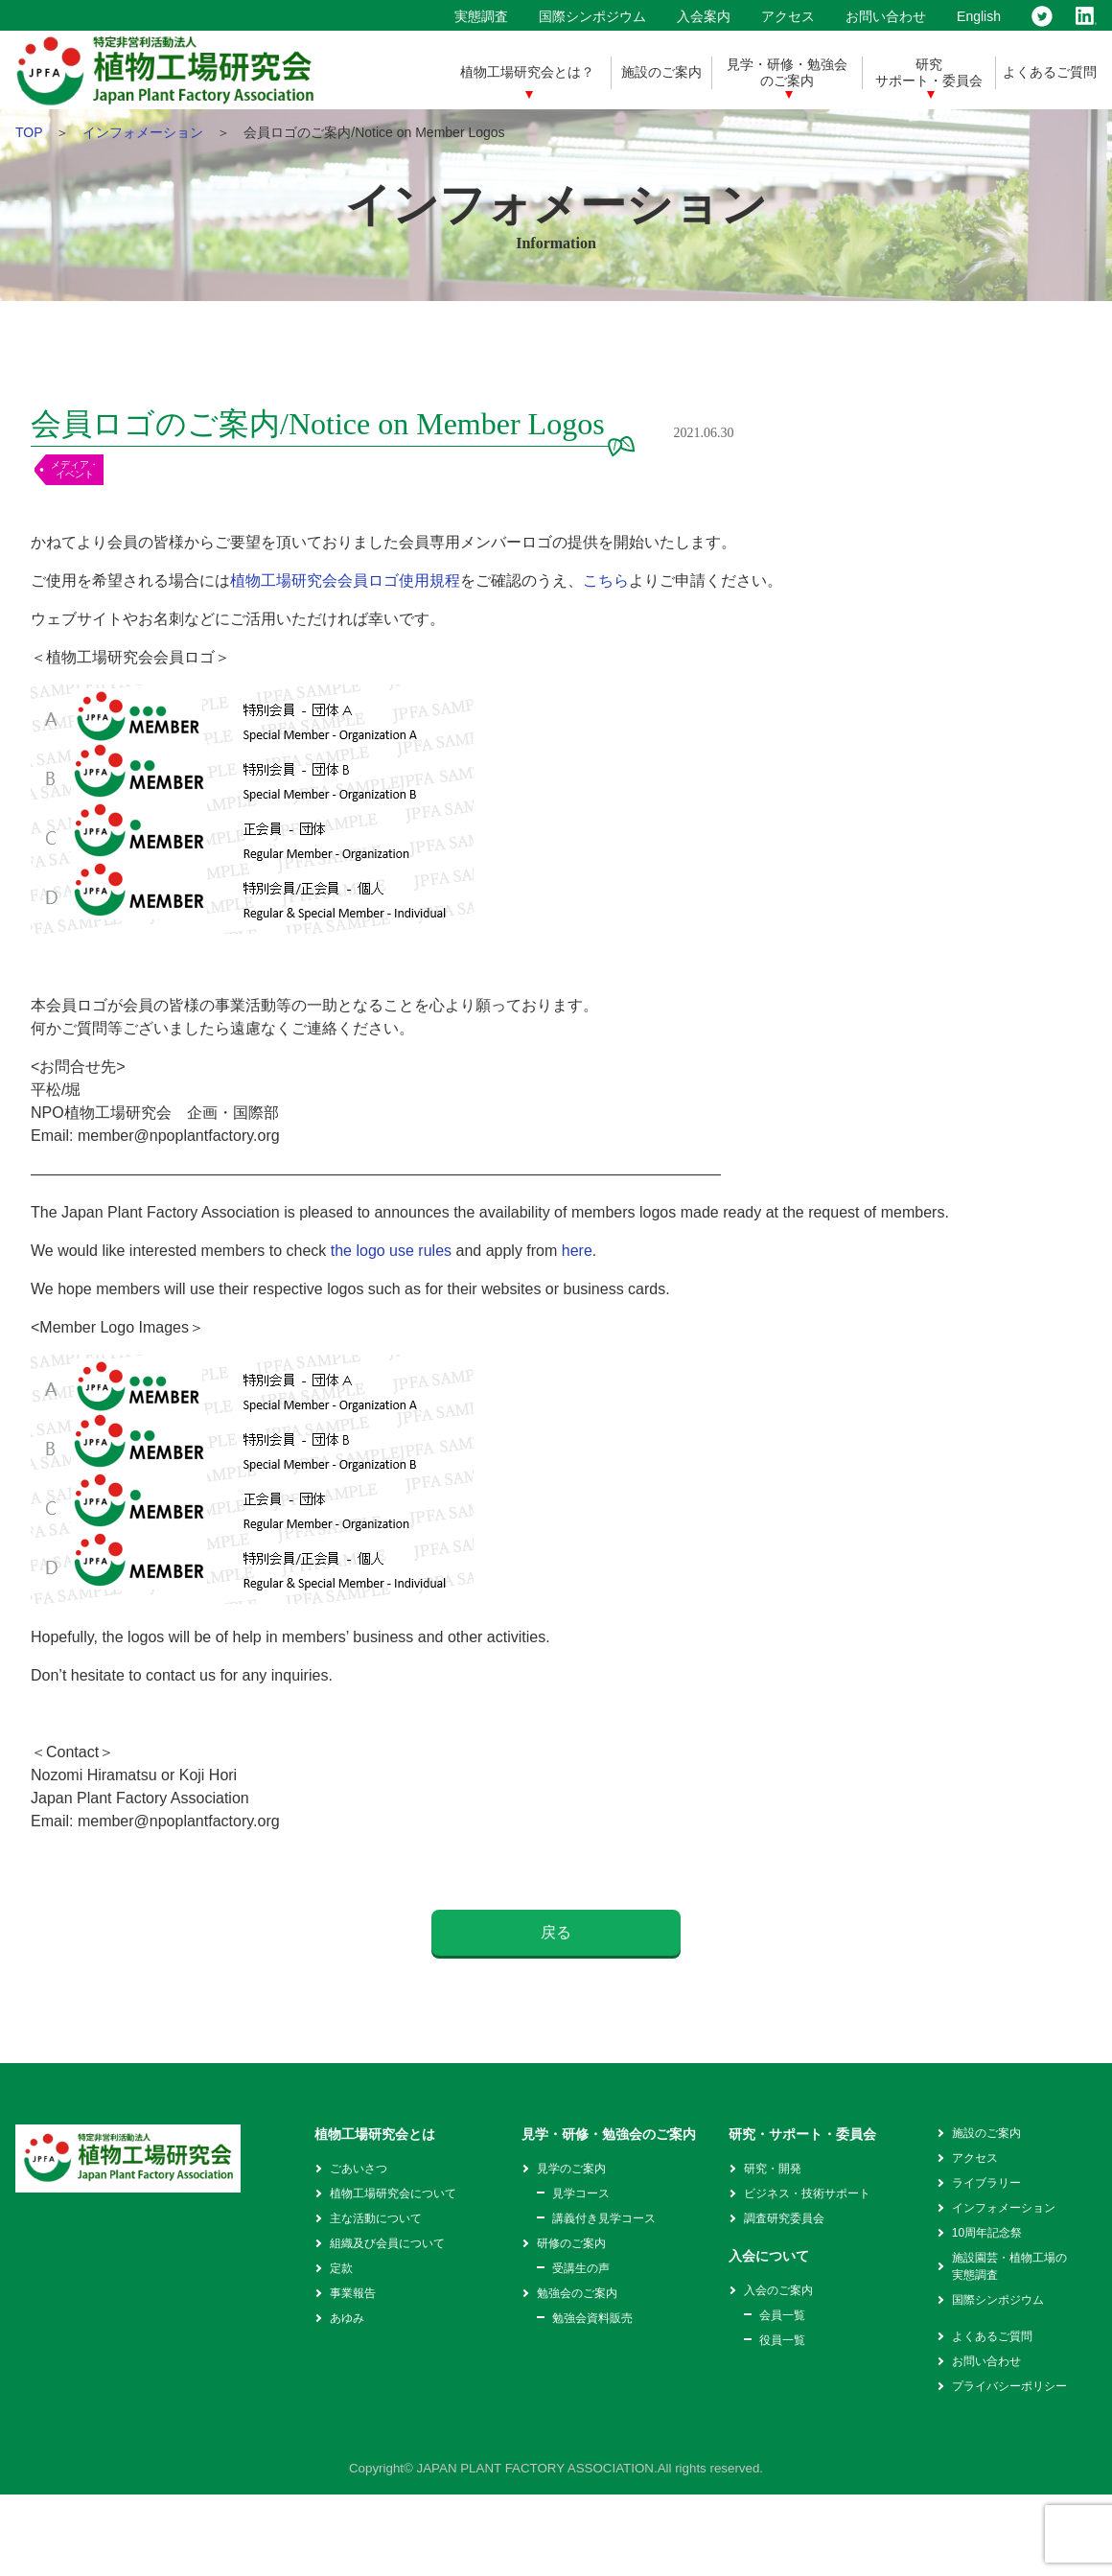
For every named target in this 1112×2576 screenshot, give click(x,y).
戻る (556, 1932)
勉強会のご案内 (577, 2293)
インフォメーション (142, 132)
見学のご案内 (571, 2168)
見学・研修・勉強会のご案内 (787, 72)
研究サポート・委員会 (929, 72)
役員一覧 (782, 2340)
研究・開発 (772, 2168)
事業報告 (353, 2293)
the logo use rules (391, 1250)
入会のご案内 (778, 2290)
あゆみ (347, 2318)
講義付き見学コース (604, 2218)
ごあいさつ (358, 2168)
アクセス (788, 16)
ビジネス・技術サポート (807, 2193)
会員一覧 (782, 2315)
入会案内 (703, 16)
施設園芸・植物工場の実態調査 (1009, 2266)
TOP (28, 132)
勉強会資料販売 (592, 2318)
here (577, 1250)
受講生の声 (581, 2268)
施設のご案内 (661, 72)
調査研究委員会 (784, 2218)
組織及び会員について (387, 2243)
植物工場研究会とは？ (527, 72)
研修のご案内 (571, 2243)
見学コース (581, 2193)
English (979, 16)
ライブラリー (986, 2183)
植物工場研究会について (393, 2193)
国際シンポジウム (592, 16)
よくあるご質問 (1050, 72)
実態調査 (481, 16)
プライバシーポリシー (1009, 2386)
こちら (606, 580)
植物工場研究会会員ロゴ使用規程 (345, 580)
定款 (341, 2268)
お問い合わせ (886, 16)
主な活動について (376, 2218)
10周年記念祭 (987, 2232)
